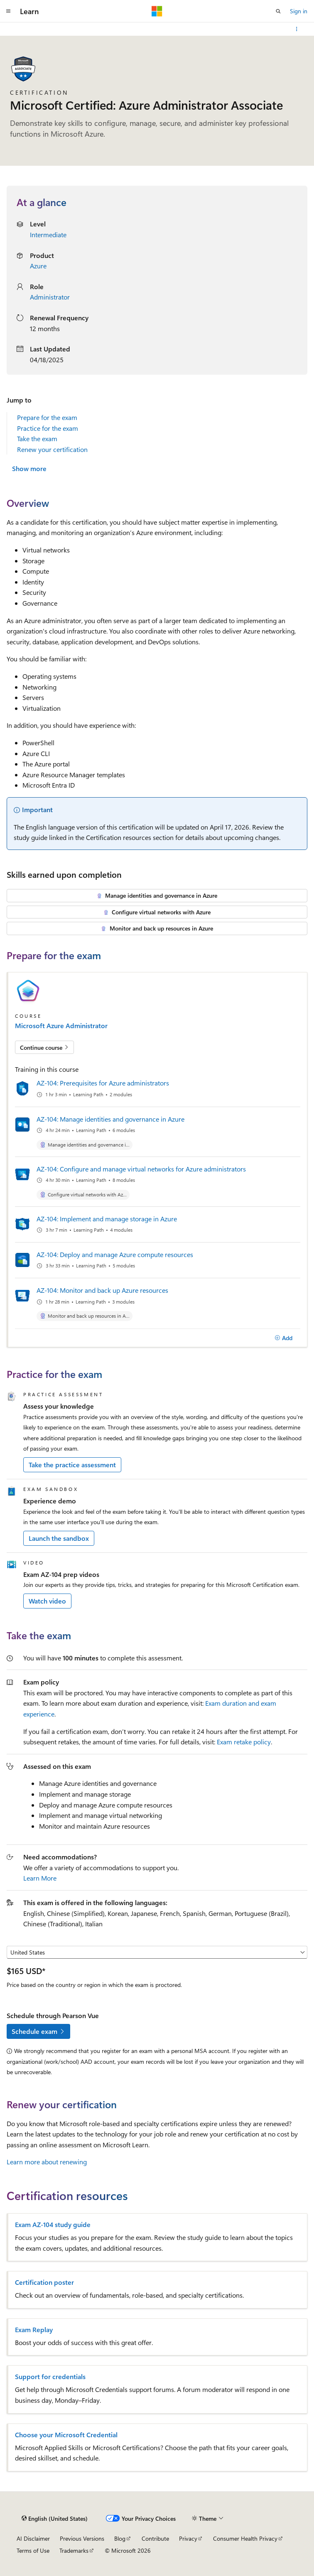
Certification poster (44, 2282)
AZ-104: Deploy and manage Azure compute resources (115, 1254)
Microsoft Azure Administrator (61, 1026)
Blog (119, 2538)
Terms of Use (33, 2550)
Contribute (155, 2538)
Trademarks (73, 2550)
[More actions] (296, 29)
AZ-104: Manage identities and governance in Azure (110, 1119)
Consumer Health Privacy (245, 2538)
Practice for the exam (47, 428)
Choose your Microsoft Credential (66, 2435)
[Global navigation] (8, 11)
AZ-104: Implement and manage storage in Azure (107, 1218)
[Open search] (278, 11)
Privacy (188, 2538)
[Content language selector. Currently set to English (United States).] (55, 2518)
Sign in (298, 11)
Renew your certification (52, 449)
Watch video (47, 1600)
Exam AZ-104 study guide (53, 2224)
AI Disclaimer (33, 2538)
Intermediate (48, 234)
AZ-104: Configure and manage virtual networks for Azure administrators (141, 1168)
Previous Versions (82, 2538)
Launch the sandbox (59, 1538)
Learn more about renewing (47, 2161)
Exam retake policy (244, 1741)
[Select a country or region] (157, 1952)
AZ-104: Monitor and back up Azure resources (102, 1290)
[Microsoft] (157, 11)
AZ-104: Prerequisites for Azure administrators (103, 1082)
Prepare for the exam (47, 417)
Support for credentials (50, 2376)
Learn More (39, 1878)
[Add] (283, 1338)
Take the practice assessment (72, 1464)
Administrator (50, 296)
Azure (38, 265)
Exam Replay (34, 2330)
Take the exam (37, 438)
